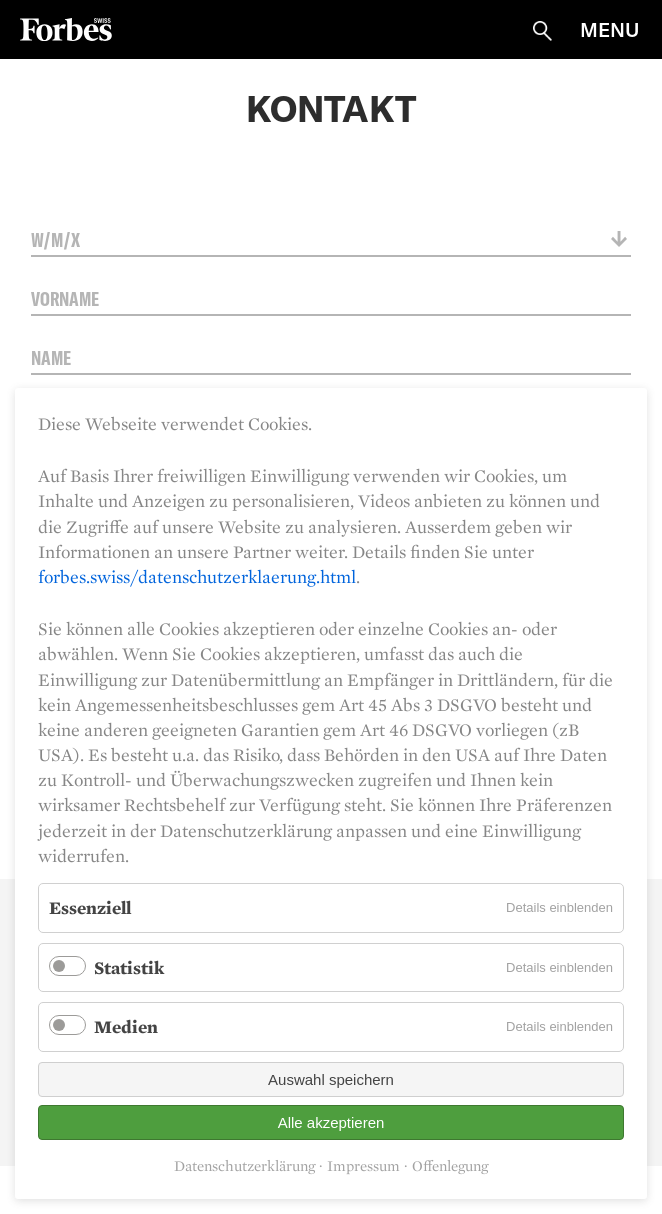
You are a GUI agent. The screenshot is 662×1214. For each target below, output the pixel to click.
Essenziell (90, 907)
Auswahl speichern (331, 1079)
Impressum (363, 1166)
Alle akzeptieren (331, 1122)
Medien (126, 1026)
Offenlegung (450, 1166)
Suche (542, 31)
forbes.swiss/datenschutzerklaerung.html (197, 576)
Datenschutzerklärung (244, 1166)
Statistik (129, 967)
